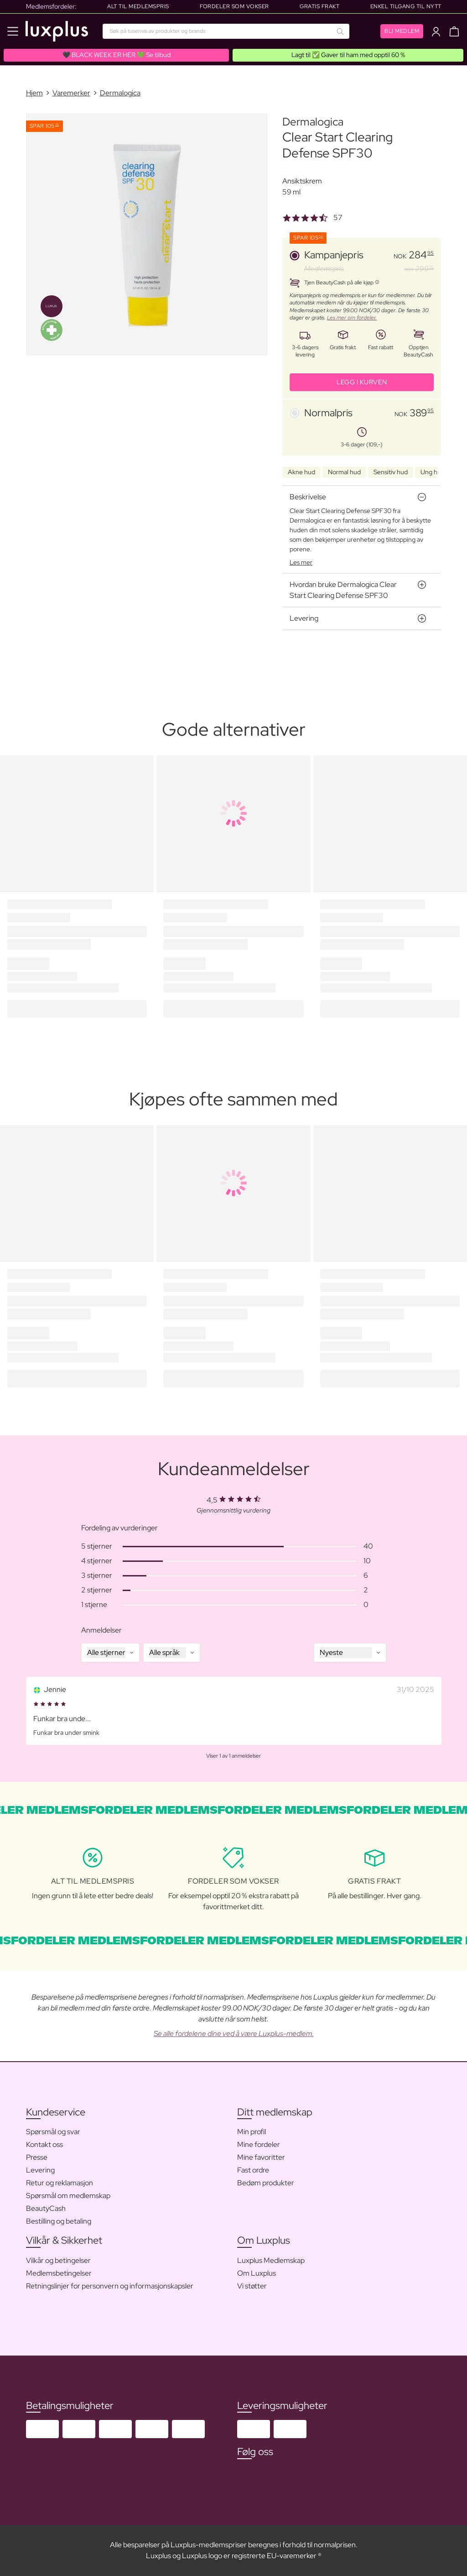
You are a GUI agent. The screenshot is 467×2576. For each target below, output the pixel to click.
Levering (40, 2170)
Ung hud (432, 472)
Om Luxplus (256, 2273)
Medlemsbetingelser (59, 2273)
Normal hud (344, 472)
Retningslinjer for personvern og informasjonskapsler (109, 2286)
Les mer (301, 562)
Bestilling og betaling (58, 2221)
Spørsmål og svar (53, 2131)
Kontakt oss (44, 2144)
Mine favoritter (261, 2157)
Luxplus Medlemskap (271, 2260)
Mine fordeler (258, 2144)
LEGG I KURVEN (362, 382)
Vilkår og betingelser (58, 2260)
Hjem (34, 93)
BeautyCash (46, 2208)
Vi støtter (252, 2286)
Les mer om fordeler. (352, 317)
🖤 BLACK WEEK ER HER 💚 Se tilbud (116, 55)
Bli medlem (401, 31)
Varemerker (71, 93)
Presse (36, 2157)
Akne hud (301, 472)
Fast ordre (253, 2170)
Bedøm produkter (265, 2183)
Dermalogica (120, 93)
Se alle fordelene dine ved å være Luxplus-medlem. (234, 2033)
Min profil (251, 2131)
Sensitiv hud (391, 472)
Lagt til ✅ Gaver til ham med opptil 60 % (348, 55)
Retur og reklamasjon (59, 2183)
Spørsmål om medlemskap (68, 2195)
